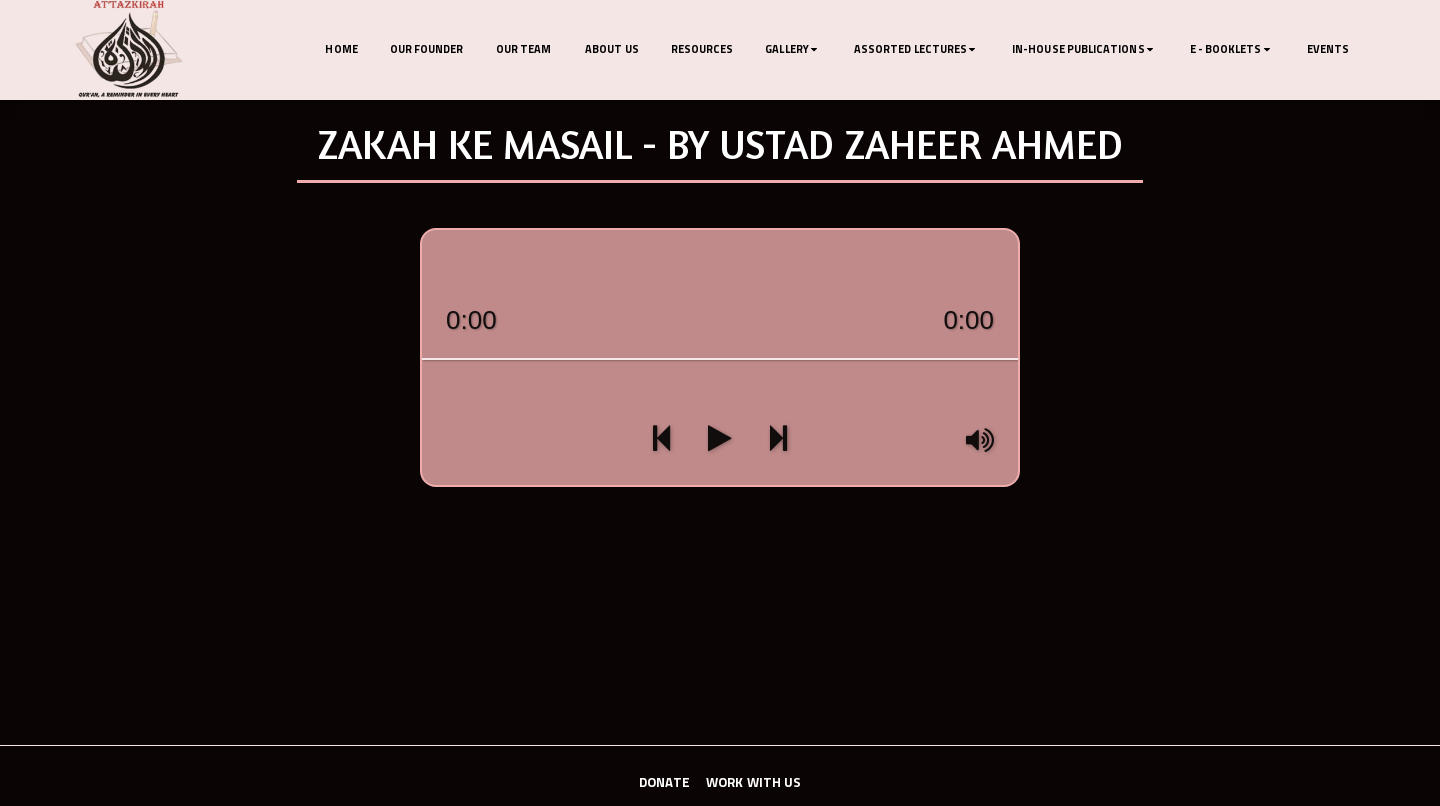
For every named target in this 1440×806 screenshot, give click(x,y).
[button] (793, 50)
